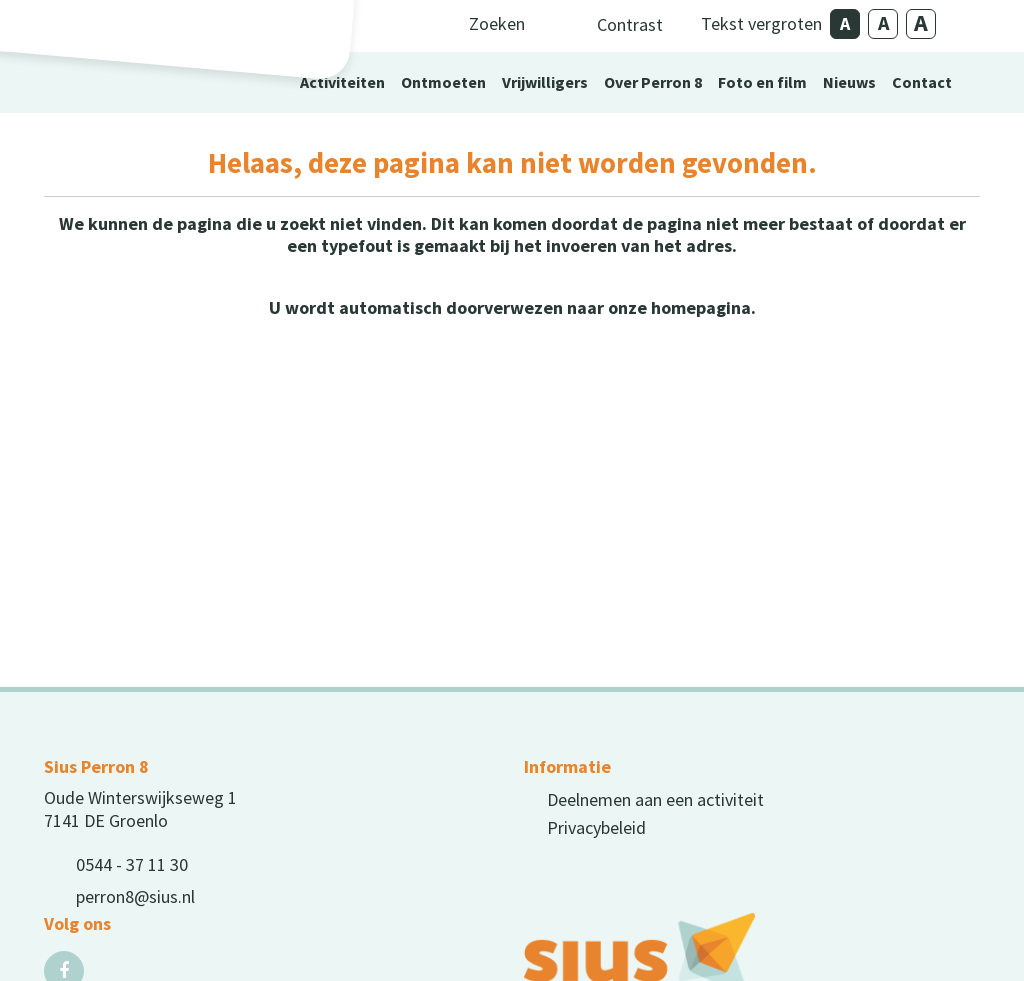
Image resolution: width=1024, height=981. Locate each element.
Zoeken (497, 23)
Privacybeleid (596, 827)
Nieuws (849, 82)
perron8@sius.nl (135, 896)
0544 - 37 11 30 (132, 864)
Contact (922, 82)
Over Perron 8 (653, 82)
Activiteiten (342, 82)
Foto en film (762, 82)
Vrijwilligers (545, 82)
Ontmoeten (443, 82)
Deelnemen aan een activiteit (655, 799)
